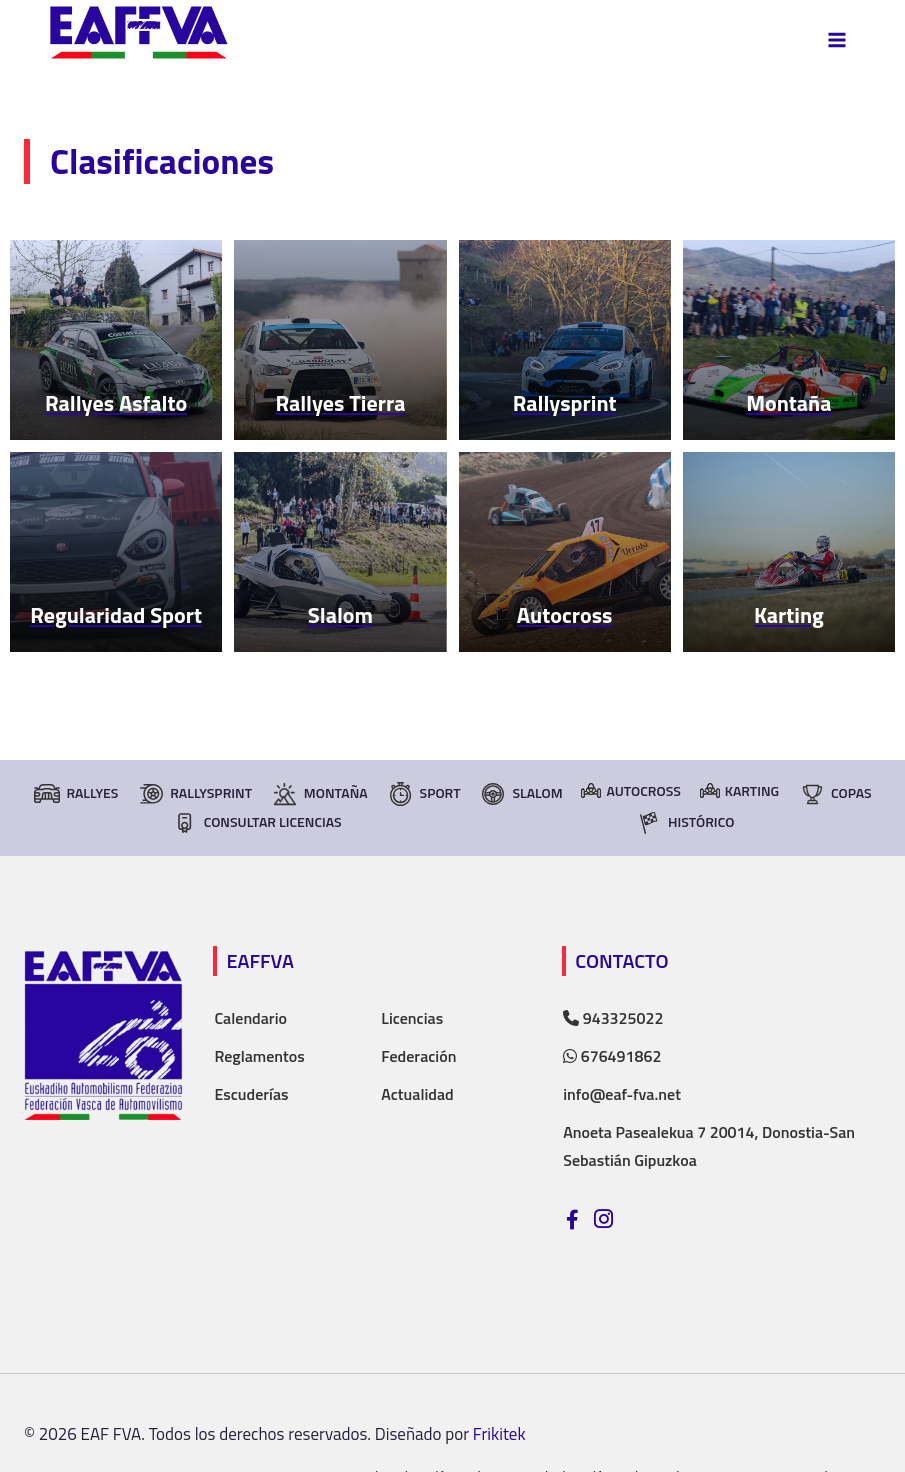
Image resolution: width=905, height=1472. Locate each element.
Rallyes (75, 794)
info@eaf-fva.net (622, 1094)
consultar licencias (256, 823)
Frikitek (499, 1434)
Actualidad (417, 1094)
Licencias (412, 1018)
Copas (835, 794)
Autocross (630, 790)
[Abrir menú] (836, 39)
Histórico (684, 823)
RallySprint (194, 794)
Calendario (250, 1018)
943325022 (613, 1018)
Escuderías (251, 1094)
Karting (739, 790)
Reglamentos (259, 1056)
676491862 (612, 1056)
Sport (424, 794)
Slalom (520, 794)
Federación (418, 1056)
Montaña (319, 794)
